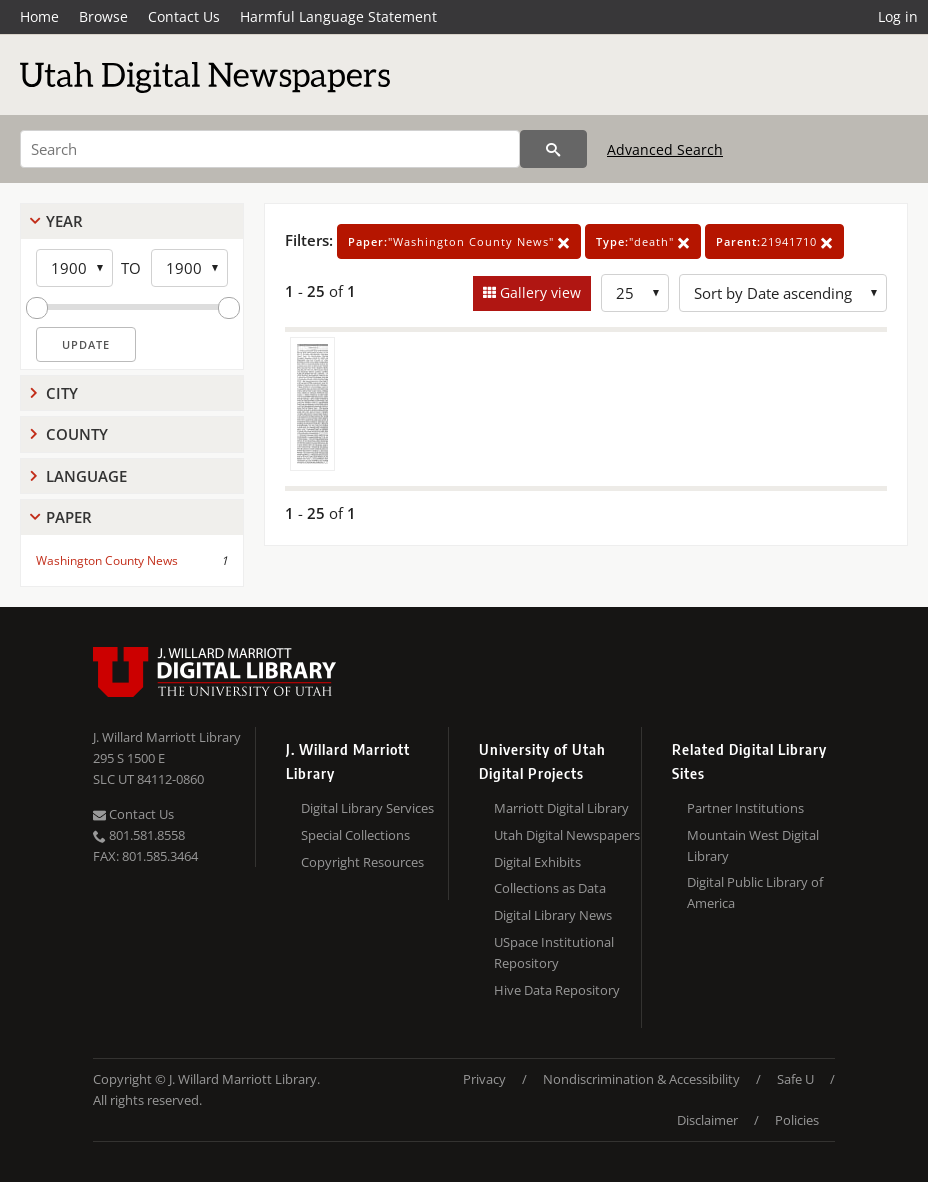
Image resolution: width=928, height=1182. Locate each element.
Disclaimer (707, 1120)
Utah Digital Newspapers (567, 835)
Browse (103, 16)
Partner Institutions (745, 808)
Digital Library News (553, 915)
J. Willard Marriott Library (167, 737)
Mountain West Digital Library (753, 845)
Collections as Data (550, 888)
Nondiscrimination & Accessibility (641, 1079)
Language (86, 476)
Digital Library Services (367, 808)
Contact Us (184, 16)
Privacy (484, 1079)
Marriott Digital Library (561, 808)
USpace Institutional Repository (554, 952)
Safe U (795, 1079)
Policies (797, 1120)
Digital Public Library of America (755, 892)
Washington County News (107, 560)
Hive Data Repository (557, 990)
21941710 (774, 241)
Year (64, 221)
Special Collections (355, 835)
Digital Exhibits (537, 862)
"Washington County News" (459, 241)
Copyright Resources (362, 862)
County (77, 434)
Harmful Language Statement (338, 16)
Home (39, 16)
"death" (643, 241)
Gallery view (538, 292)
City (62, 393)
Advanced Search (665, 149)
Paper (69, 517)
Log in (898, 16)
